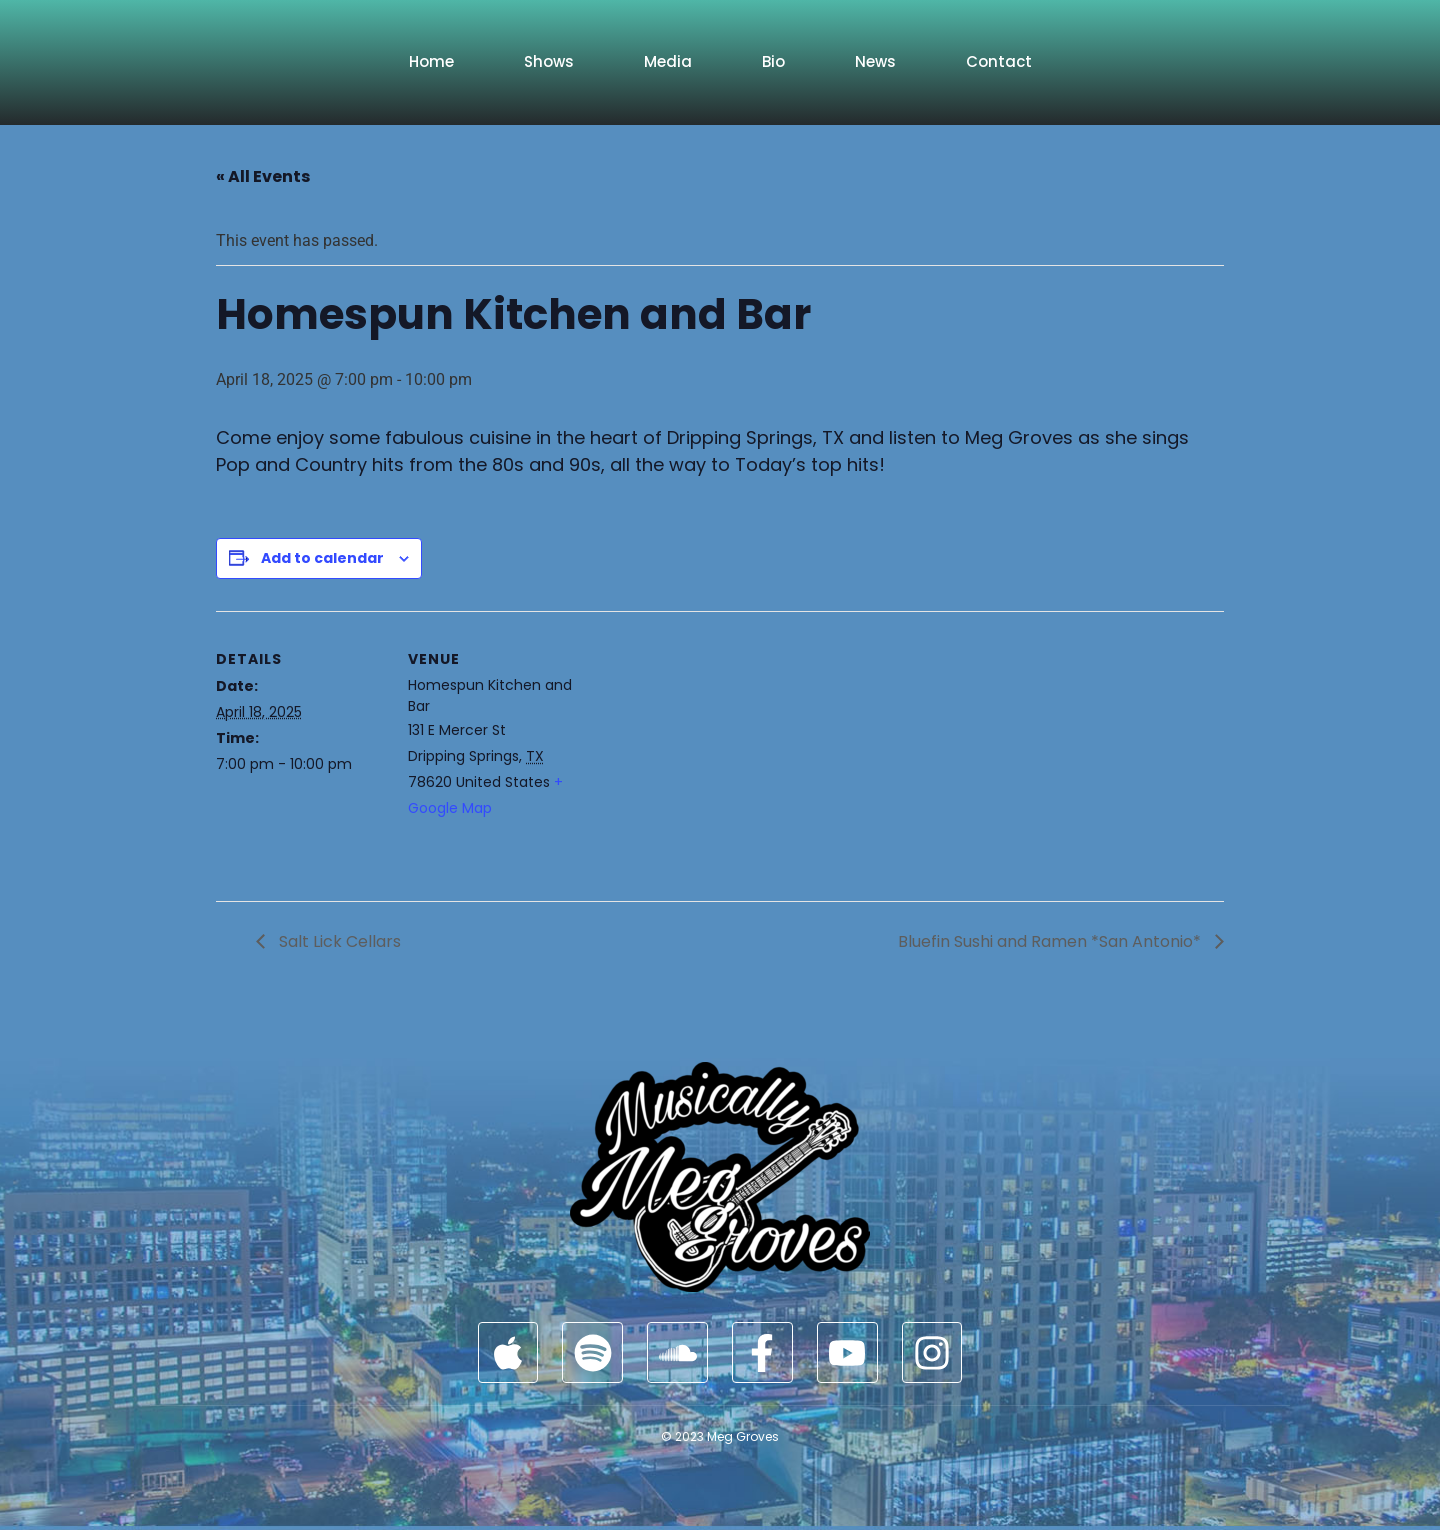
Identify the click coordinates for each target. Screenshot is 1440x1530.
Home (431, 61)
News (875, 61)
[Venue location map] (705, 749)
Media (668, 61)
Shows (549, 61)
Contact (999, 61)
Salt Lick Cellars (338, 941)
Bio (773, 61)
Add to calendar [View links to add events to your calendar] (322, 558)
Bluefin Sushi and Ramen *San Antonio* (1051, 941)
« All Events (263, 176)
